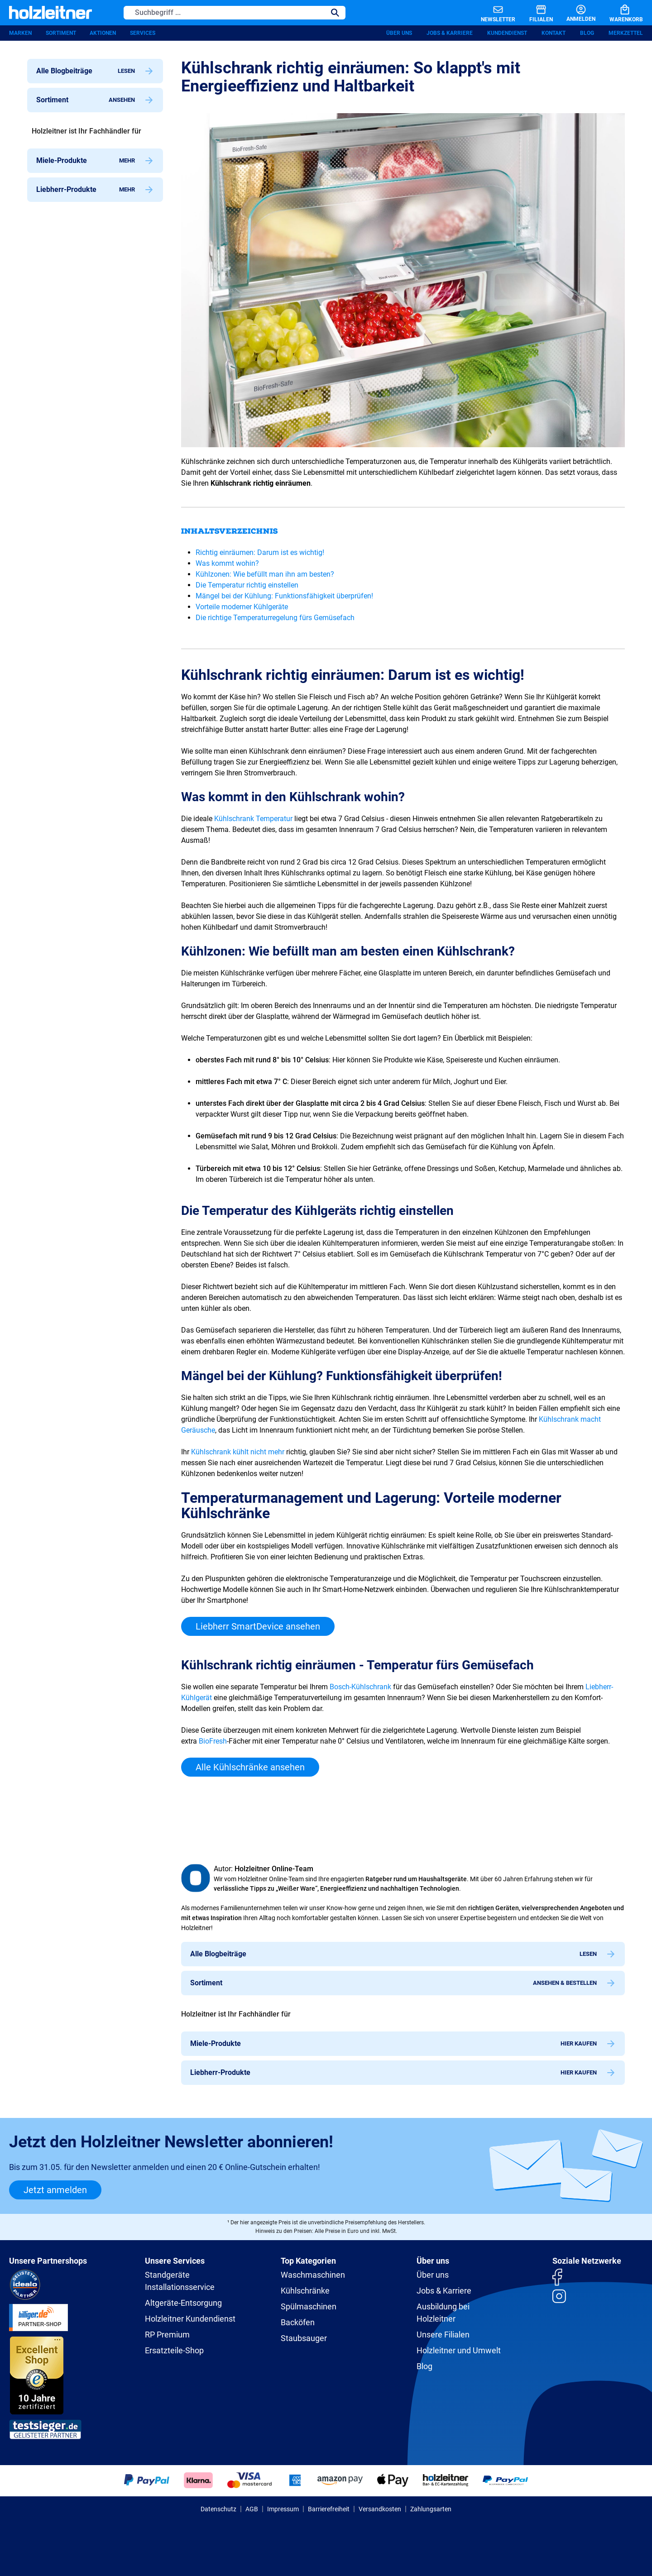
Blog (587, 34)
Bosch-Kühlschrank (360, 1687)
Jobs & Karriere (450, 34)
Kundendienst (507, 34)
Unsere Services (175, 2260)
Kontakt (554, 34)
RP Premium (167, 2334)
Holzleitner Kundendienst (190, 2318)
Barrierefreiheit (329, 2509)
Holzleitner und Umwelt (459, 2350)
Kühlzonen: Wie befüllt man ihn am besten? (265, 575)
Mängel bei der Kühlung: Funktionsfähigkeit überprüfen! (284, 597)
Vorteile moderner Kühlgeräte (242, 607)
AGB (251, 2509)
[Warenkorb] (619, 13)
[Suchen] (335, 13)
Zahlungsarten (430, 2509)
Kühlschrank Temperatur (253, 819)
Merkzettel (626, 34)
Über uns (399, 34)
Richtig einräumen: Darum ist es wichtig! (260, 553)
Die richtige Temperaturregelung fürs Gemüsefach (275, 618)
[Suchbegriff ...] (224, 13)
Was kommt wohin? (227, 564)
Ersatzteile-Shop (174, 2350)
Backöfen (298, 2322)
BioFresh (213, 1742)
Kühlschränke (305, 2290)
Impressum (283, 2509)
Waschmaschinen (313, 2275)
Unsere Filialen (443, 2334)
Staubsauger (304, 2338)
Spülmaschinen (308, 2306)
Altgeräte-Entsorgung (183, 2303)
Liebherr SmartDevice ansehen (258, 1627)
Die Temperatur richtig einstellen (247, 586)
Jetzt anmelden (55, 2189)
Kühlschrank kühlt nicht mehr (237, 1452)
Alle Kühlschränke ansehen (250, 1768)
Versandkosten (380, 2509)
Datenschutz (218, 2509)
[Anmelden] (573, 13)
